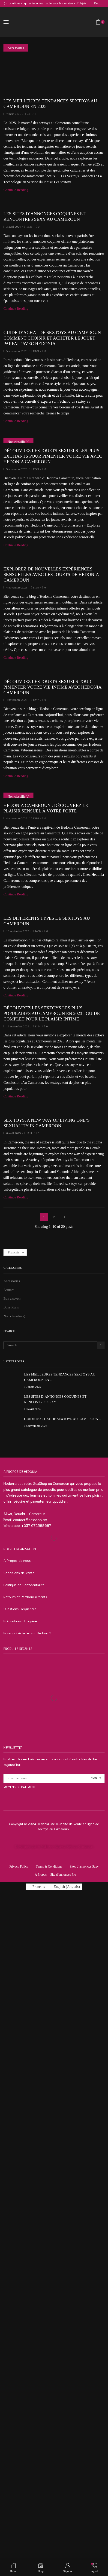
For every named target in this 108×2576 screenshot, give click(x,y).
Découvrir (99, 3)
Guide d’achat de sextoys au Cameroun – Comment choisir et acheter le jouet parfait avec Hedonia (53, 322)
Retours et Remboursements (25, 1638)
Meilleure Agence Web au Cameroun (67, 1888)
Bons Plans (11, 1291)
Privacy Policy (18, 1908)
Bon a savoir (12, 1282)
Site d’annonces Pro (63, 1916)
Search (101, 1329)
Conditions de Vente (18, 1614)
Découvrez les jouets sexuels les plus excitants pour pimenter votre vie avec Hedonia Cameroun (52, 440)
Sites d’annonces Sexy (84, 1908)
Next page (64, 1201)
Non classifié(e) (18, 425)
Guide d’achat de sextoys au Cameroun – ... (64, 1461)
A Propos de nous (17, 1602)
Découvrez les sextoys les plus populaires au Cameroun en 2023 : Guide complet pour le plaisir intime (51, 997)
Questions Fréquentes (19, 1650)
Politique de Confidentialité (24, 1626)
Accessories (16, 32)
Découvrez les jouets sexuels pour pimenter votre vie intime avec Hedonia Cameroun (52, 671)
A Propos (41, 1916)
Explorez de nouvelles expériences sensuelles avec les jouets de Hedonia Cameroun (51, 558)
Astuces (8, 1273)
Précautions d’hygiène (20, 1662)
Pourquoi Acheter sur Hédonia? (27, 1674)
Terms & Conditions (49, 1908)
